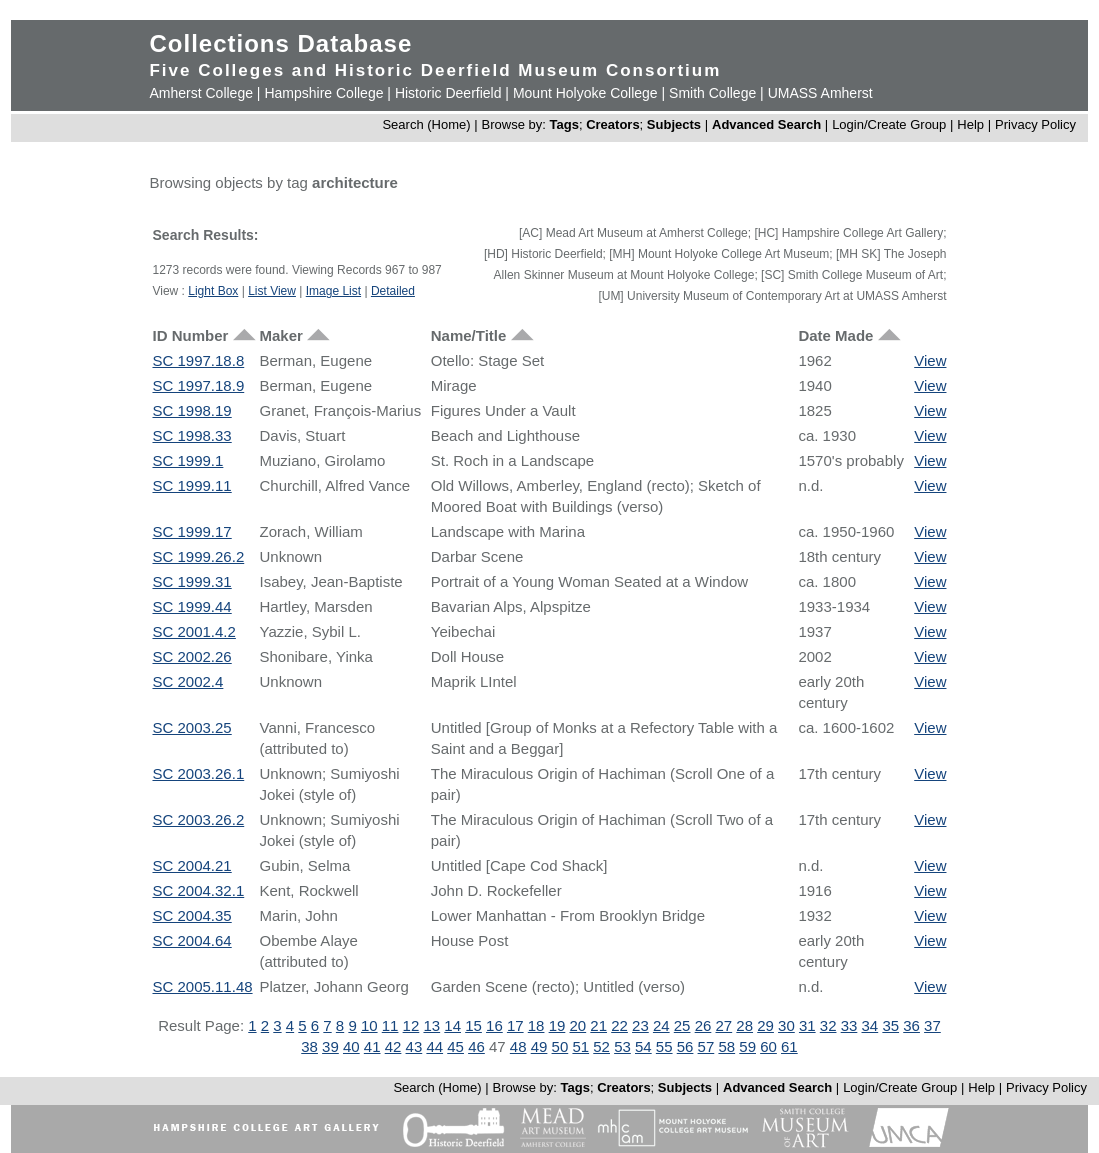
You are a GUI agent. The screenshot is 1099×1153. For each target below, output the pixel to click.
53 (622, 1046)
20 (577, 1025)
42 (393, 1046)
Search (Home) (426, 124)
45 (455, 1046)
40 (351, 1046)
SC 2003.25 (191, 727)
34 (870, 1025)
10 (369, 1025)
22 (619, 1025)
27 (724, 1025)
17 (515, 1025)
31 (807, 1025)
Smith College (712, 93)
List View (272, 291)
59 (747, 1046)
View (930, 360)
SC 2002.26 (191, 656)
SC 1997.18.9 (198, 385)
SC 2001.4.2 (193, 631)
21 (598, 1025)
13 (431, 1025)
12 (411, 1025)
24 (661, 1025)
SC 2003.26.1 (198, 773)
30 (786, 1025)
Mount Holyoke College (585, 93)
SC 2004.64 (191, 940)
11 (390, 1025)
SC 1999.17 (191, 531)
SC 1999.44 (191, 606)
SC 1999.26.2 (198, 556)
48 (518, 1046)
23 (640, 1025)
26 (703, 1025)
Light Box (213, 291)
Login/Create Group (891, 124)
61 (789, 1046)
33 (849, 1025)
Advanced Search (766, 124)
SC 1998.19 (191, 410)
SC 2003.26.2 (198, 819)
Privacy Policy (1035, 124)
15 (473, 1025)
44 (434, 1046)
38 (309, 1046)
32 (828, 1025)
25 (682, 1025)
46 (476, 1046)
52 (601, 1046)
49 (539, 1046)
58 (726, 1046)
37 (932, 1025)
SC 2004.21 (191, 865)
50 (560, 1046)
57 (706, 1046)
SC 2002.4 (187, 681)
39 (330, 1046)
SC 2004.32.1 (198, 890)
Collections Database (280, 43)
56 (685, 1046)
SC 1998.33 (191, 435)
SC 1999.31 (191, 581)
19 (557, 1025)
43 (414, 1046)
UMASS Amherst (820, 93)
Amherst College (201, 93)
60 (768, 1046)
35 (890, 1025)
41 (372, 1046)
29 (765, 1025)
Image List (333, 291)
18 (536, 1025)
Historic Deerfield (448, 93)
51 (580, 1046)
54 (643, 1046)
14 (452, 1025)
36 (911, 1025)
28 (744, 1025)
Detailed (393, 291)
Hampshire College (323, 93)
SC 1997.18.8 (198, 360)
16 (494, 1025)
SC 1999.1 (187, 460)
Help (970, 124)
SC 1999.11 (191, 485)
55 (664, 1046)
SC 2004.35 (191, 915)
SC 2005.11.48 (202, 986)
